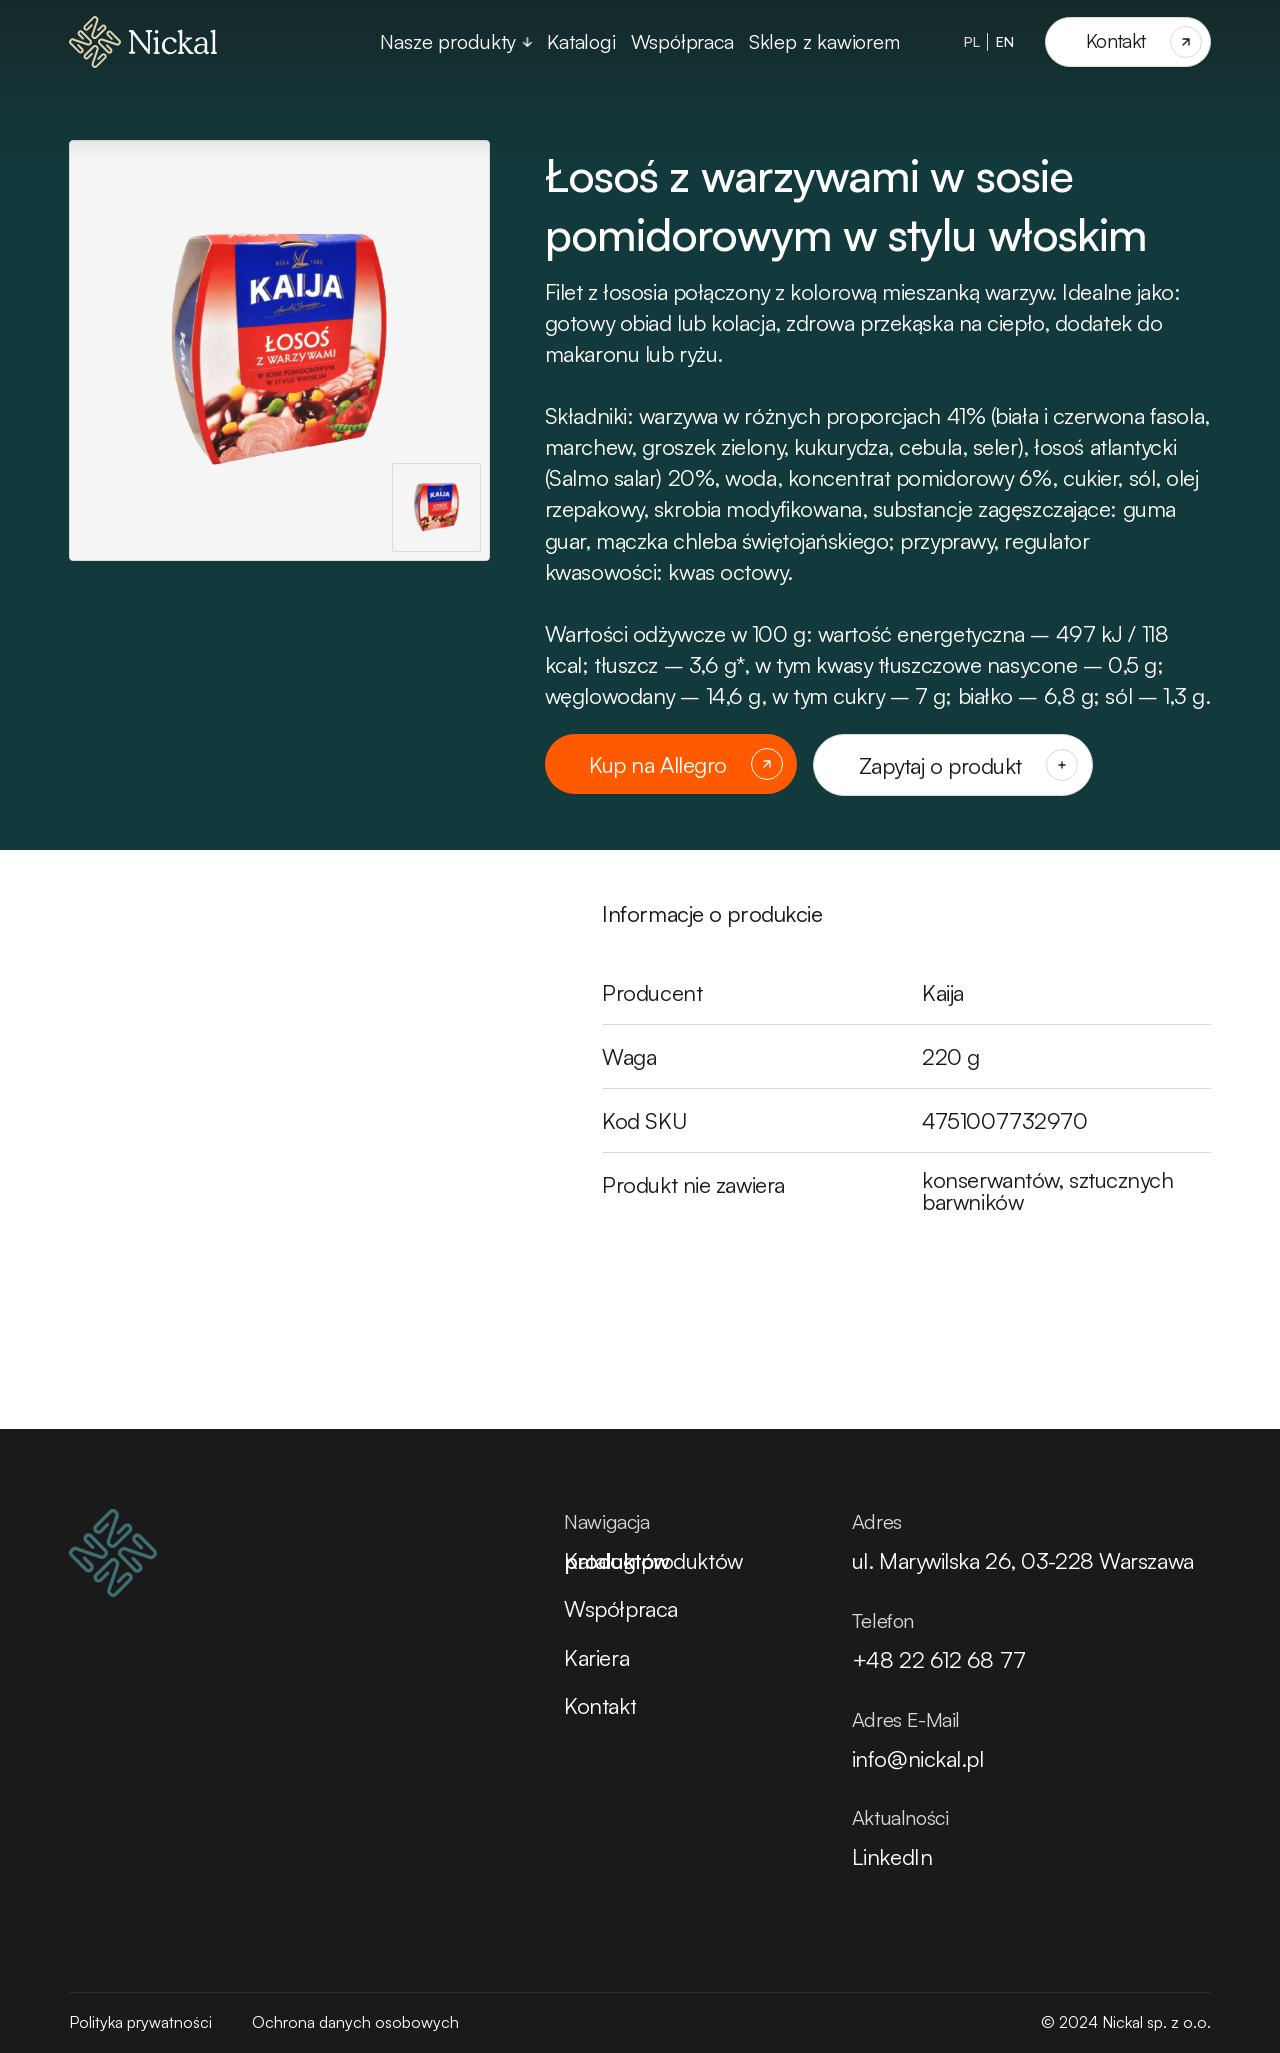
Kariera (596, 1657)
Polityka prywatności (140, 2022)
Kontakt (600, 1705)
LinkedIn (892, 1856)
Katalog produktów (653, 1560)
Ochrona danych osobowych (355, 2022)
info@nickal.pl (918, 1758)
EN (1005, 41)
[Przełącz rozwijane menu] (527, 42)
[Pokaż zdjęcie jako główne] (436, 507)
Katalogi (581, 41)
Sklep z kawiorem (824, 41)
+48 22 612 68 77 (939, 1659)
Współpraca (682, 41)
